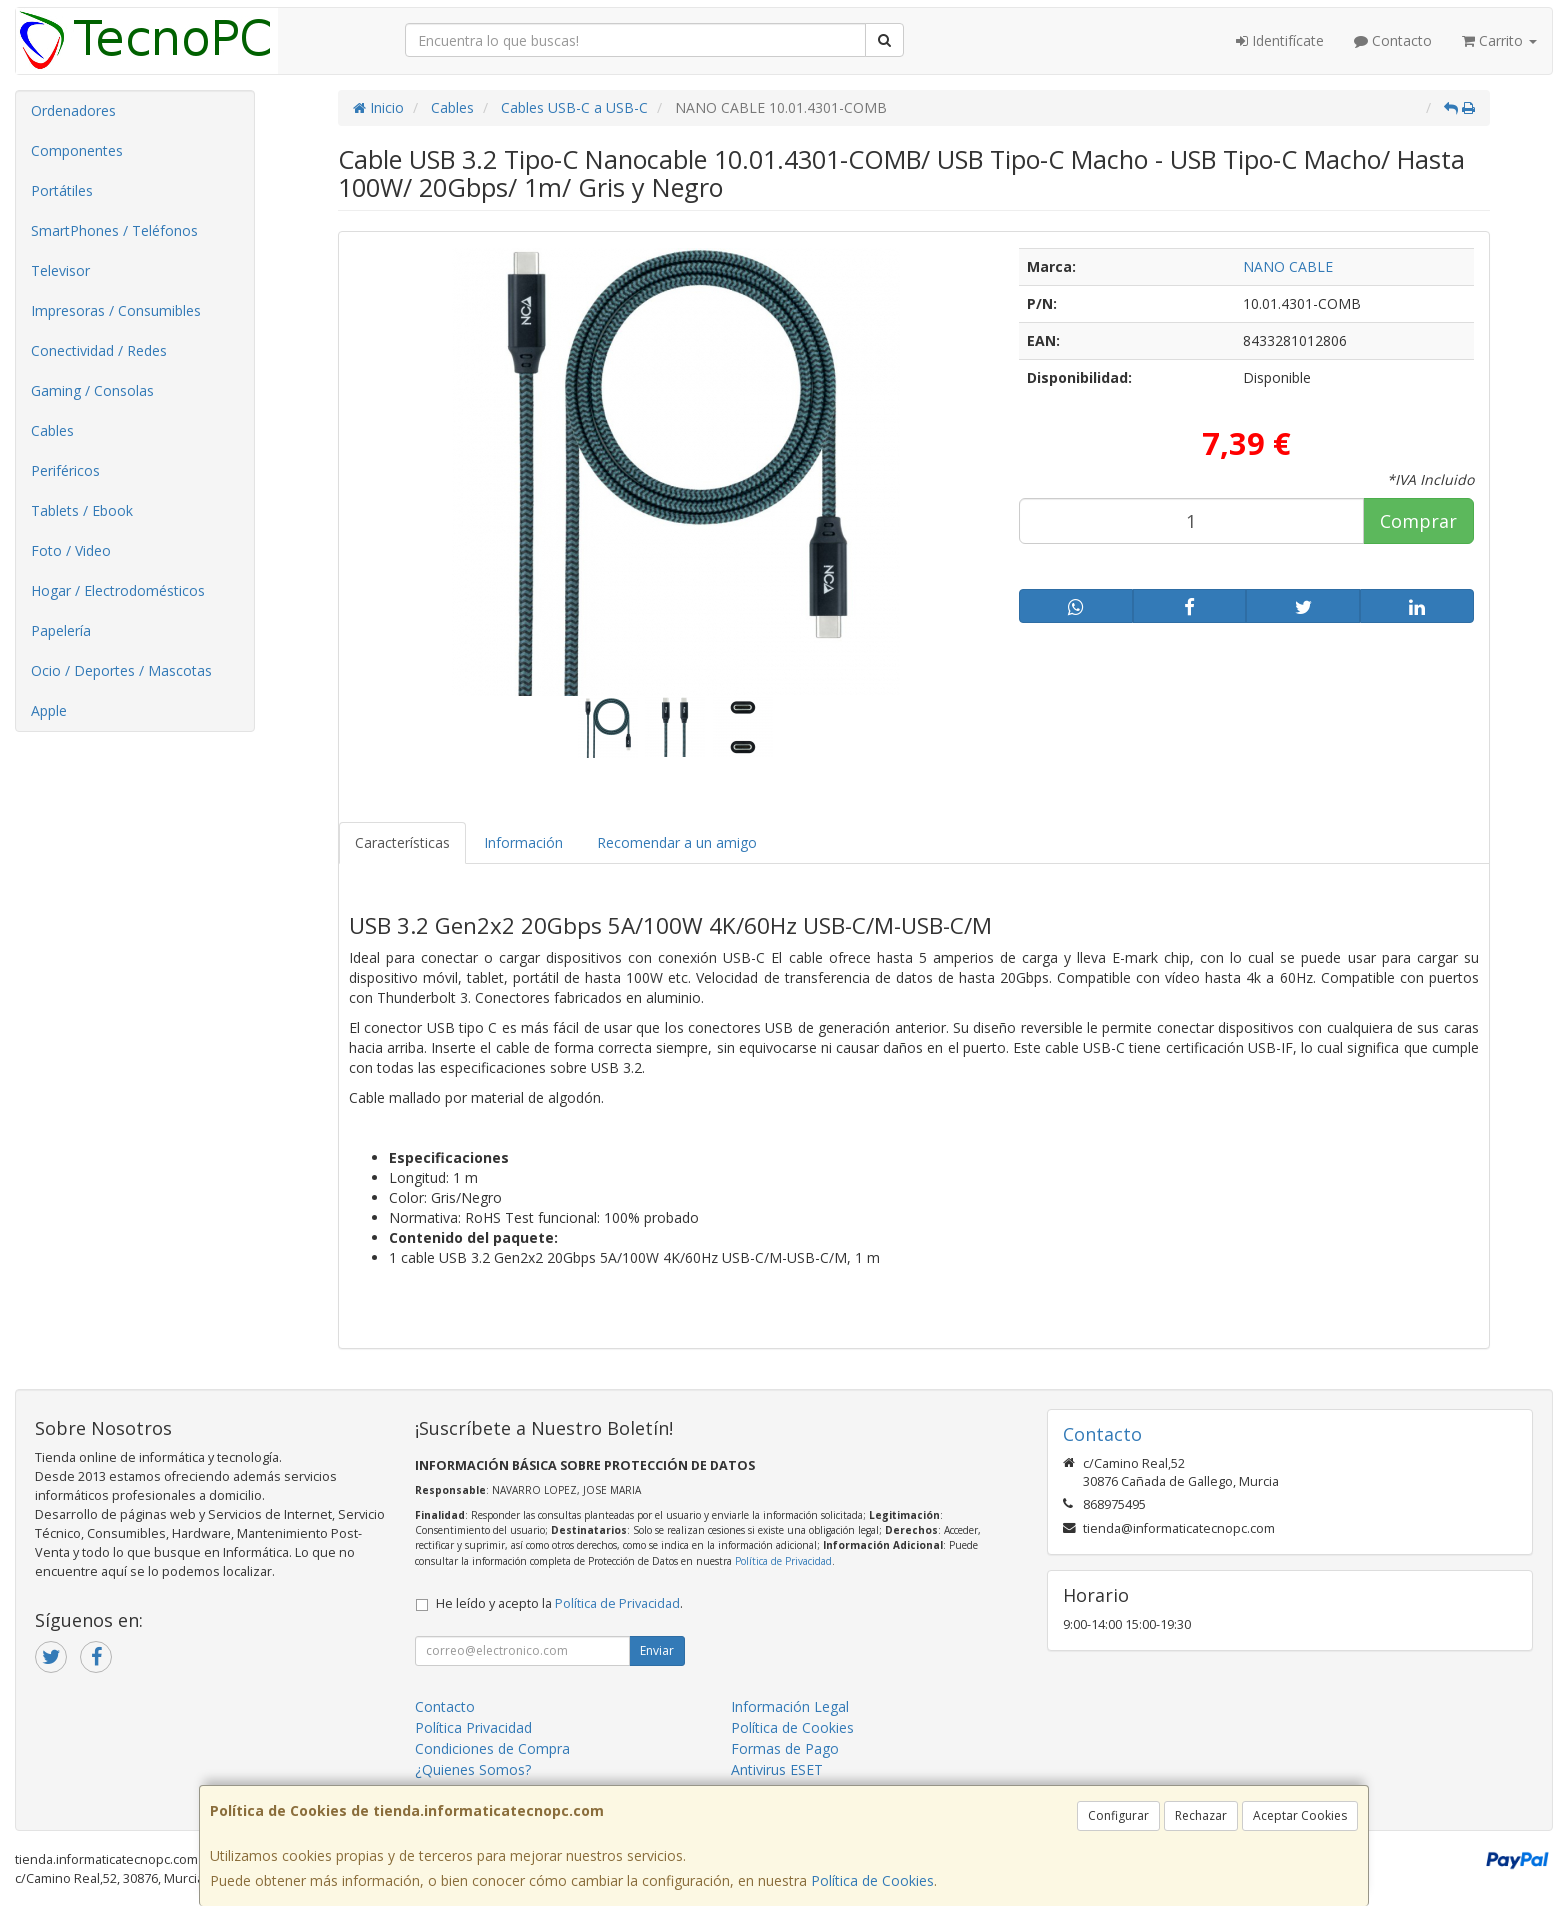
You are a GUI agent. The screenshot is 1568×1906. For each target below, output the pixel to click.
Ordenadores (73, 110)
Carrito (1499, 40)
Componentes (77, 150)
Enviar (657, 1650)
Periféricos (65, 470)
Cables (52, 430)
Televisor (60, 270)
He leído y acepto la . (559, 1603)
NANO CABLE (1288, 266)
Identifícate (1280, 40)
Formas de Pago (785, 1748)
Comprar (1418, 521)
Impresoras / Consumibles (116, 310)
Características (402, 842)
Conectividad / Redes (99, 350)
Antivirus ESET (777, 1769)
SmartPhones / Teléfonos (114, 230)
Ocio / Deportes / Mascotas (121, 670)
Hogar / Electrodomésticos (118, 590)
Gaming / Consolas (92, 390)
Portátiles (62, 190)
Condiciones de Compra (492, 1748)
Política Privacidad (473, 1727)
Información (523, 842)
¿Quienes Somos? (473, 1769)
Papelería (61, 630)
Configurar (1118, 1815)
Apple (49, 710)
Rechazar (1201, 1815)
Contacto (1393, 40)
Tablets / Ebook (82, 510)
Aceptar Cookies (1300, 1815)
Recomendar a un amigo (677, 842)
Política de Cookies (872, 1880)
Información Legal (790, 1706)
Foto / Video (71, 550)
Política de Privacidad (783, 1561)
